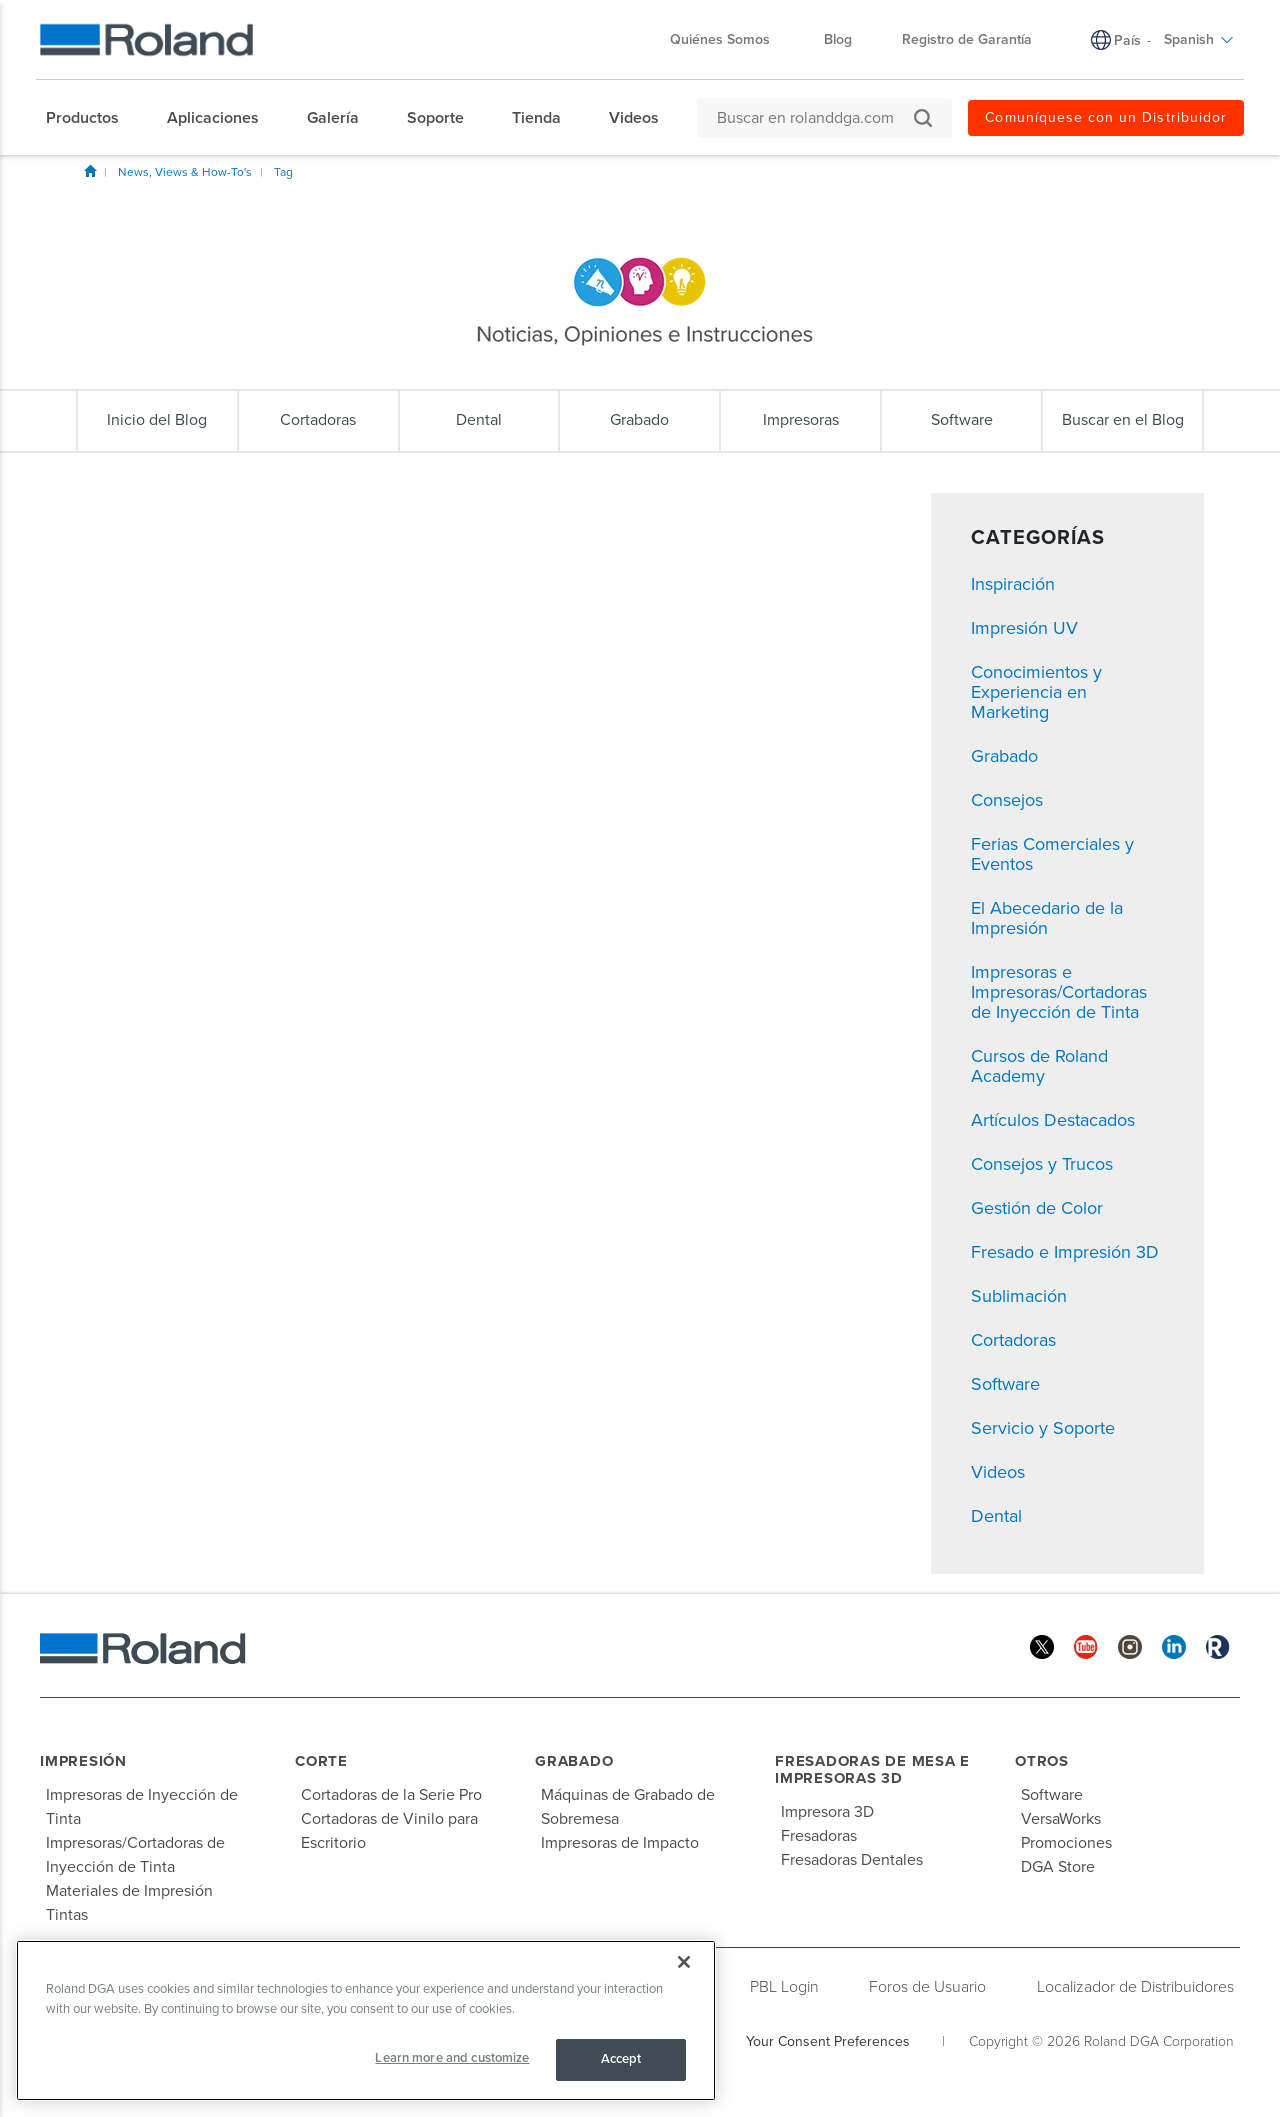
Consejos (1007, 800)
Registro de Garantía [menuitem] (967, 39)
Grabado (1004, 756)
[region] (366, 2020)
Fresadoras (819, 1836)
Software (1005, 1384)
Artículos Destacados (1053, 1120)
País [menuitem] (1127, 40)
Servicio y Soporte (1043, 1428)
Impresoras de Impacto (620, 1843)
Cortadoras (1013, 1340)
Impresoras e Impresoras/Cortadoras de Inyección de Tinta (1059, 992)
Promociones (1066, 1843)
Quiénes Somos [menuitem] (730, 39)
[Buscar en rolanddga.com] (814, 118)
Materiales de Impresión (129, 1891)
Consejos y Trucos (1042, 1164)
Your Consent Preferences (828, 2041)
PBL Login (784, 1987)
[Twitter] (1042, 1645)
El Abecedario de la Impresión (1047, 918)
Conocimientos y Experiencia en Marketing (1036, 692)
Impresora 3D (827, 1812)
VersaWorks (1061, 1819)
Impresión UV (1024, 628)
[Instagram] (1130, 1645)
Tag (283, 172)
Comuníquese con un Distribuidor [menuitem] (1106, 117)
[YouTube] (1086, 1645)
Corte (321, 1761)
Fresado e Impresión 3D (1065, 1252)
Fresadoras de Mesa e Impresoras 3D (872, 1769)
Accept (621, 2059)
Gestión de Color (1037, 1208)
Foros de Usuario (927, 1987)
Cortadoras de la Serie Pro (391, 1795)
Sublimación (1019, 1296)
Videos (998, 1472)
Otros (1042, 1761)
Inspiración (1013, 584)
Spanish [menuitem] (1199, 39)
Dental (996, 1516)
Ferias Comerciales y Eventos (1052, 854)
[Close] (684, 1962)
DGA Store (1058, 1867)
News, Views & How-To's (185, 172)
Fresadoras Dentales (852, 1860)
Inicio (90, 171)
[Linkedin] (1174, 1645)
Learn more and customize (452, 2058)
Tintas (67, 1915)
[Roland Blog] (1218, 1645)
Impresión (83, 1761)
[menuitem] (92, 118)
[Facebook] (998, 1645)
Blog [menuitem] (838, 39)
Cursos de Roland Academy (1039, 1066)
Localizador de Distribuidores (1135, 1987)
